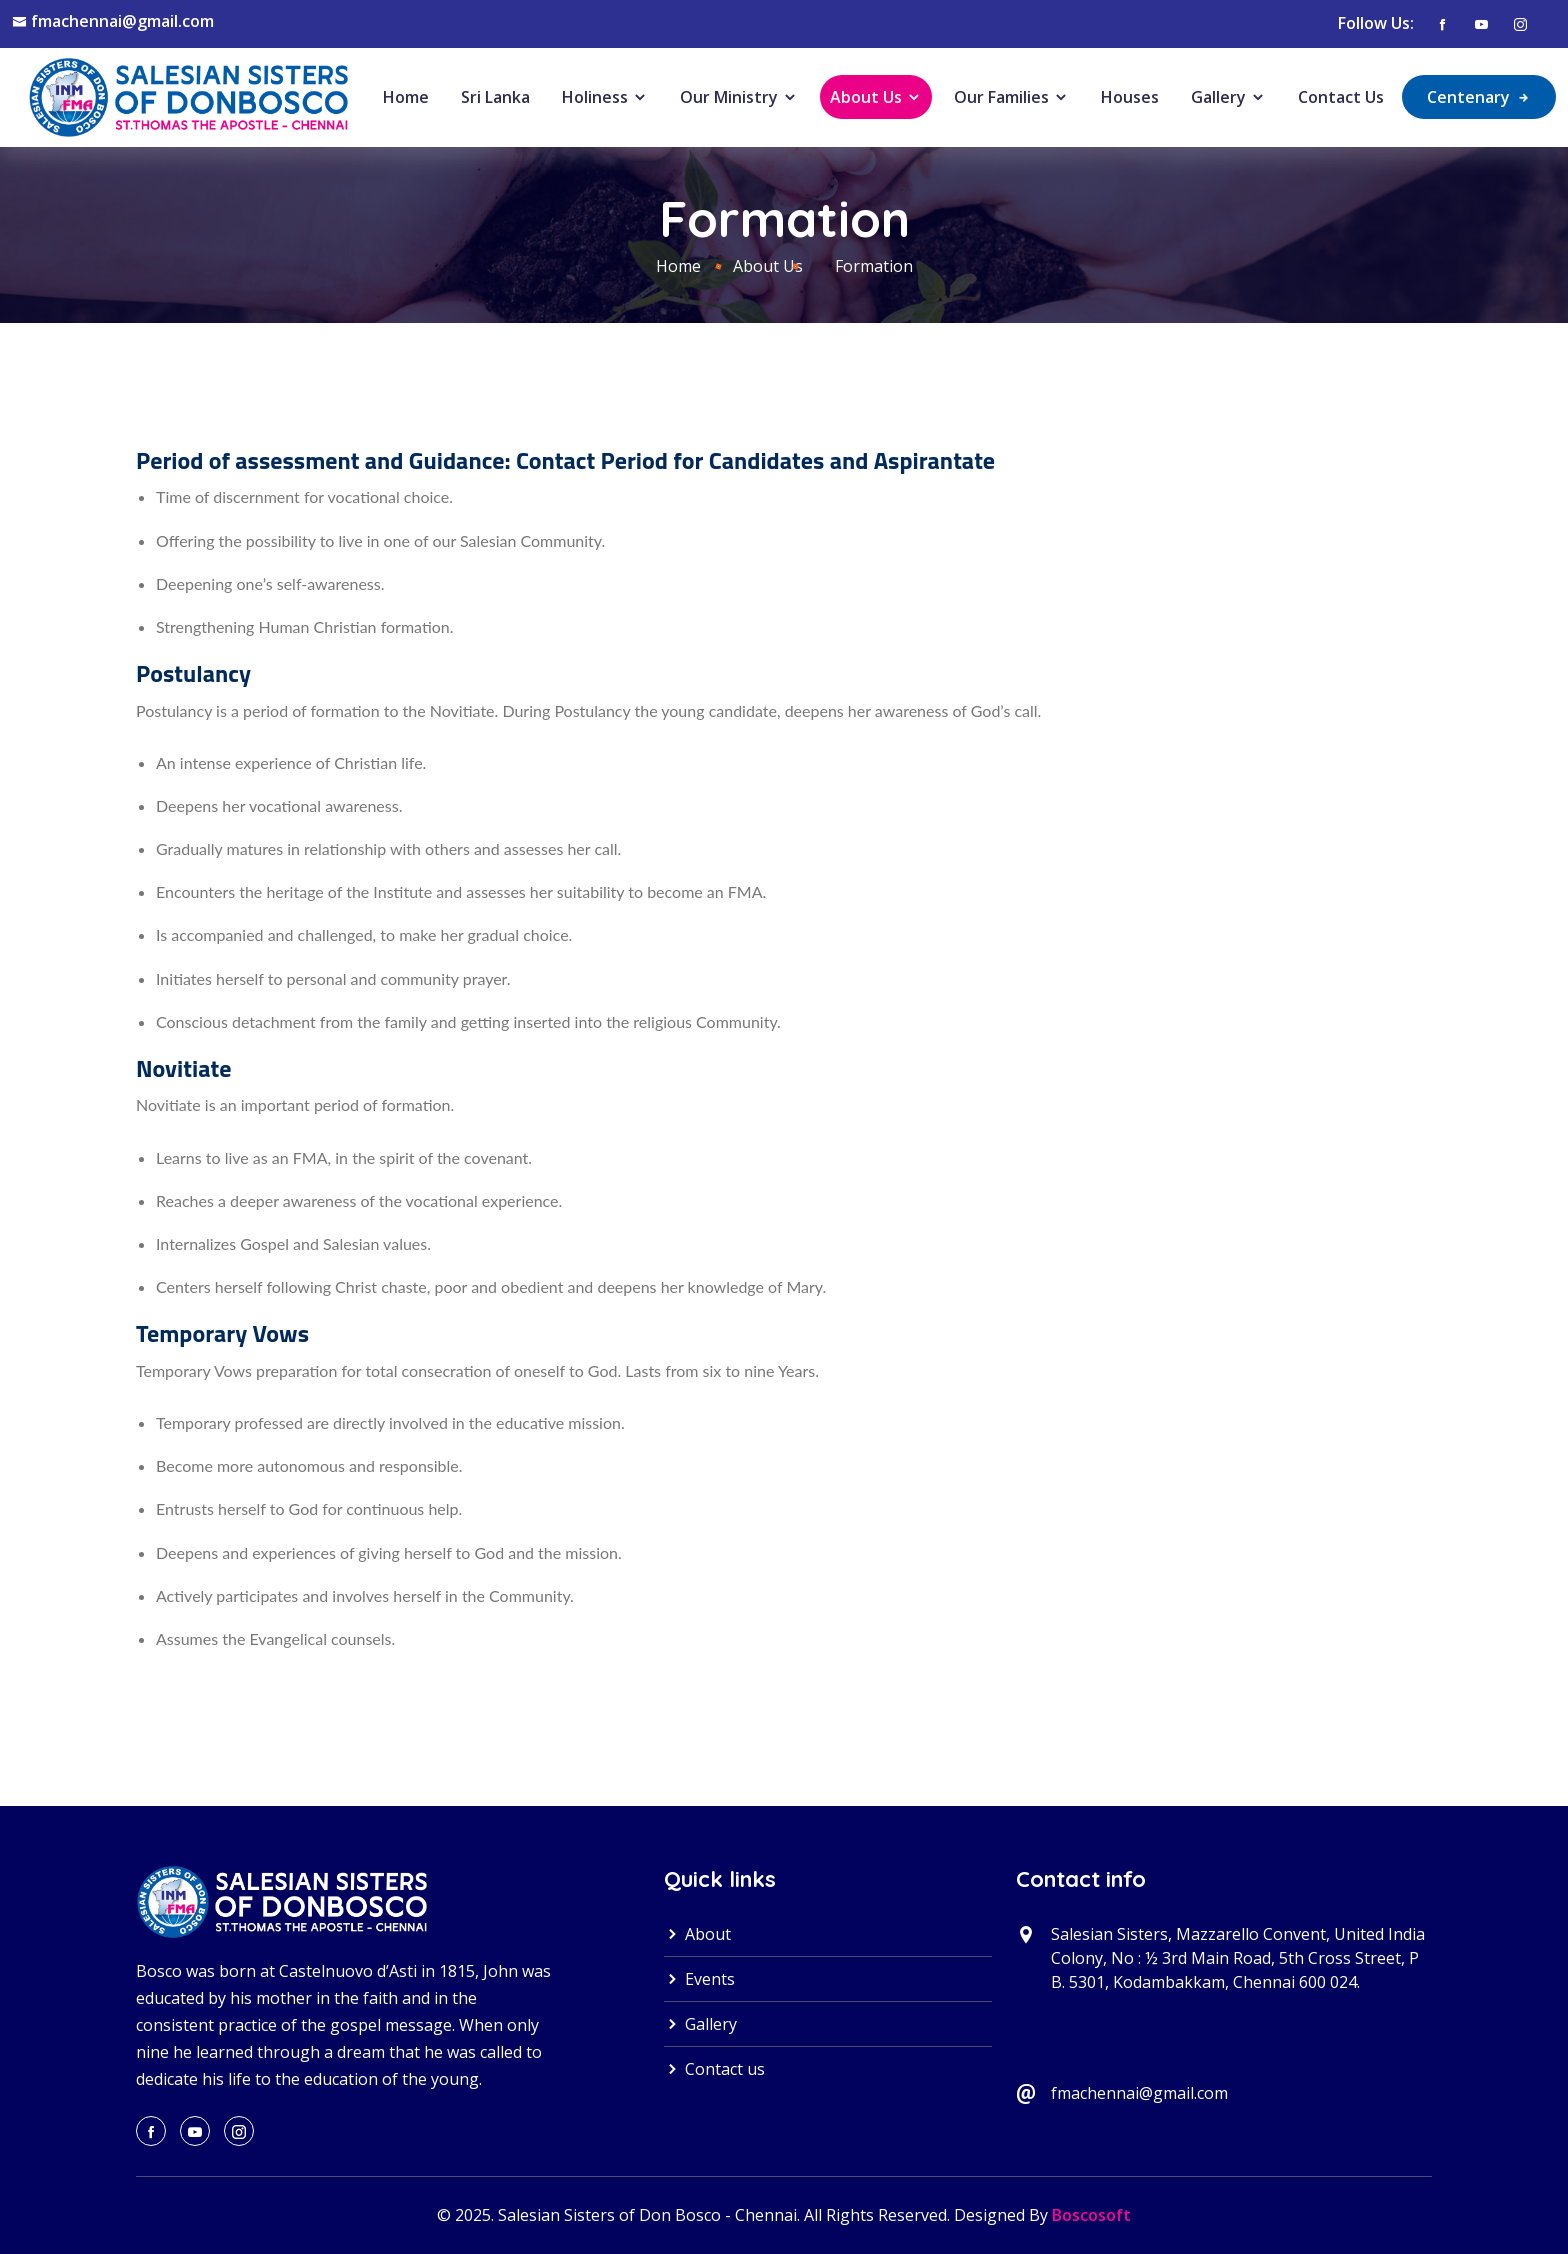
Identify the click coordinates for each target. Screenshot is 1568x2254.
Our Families (1011, 97)
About (697, 1934)
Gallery (1228, 97)
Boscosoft (1091, 2215)
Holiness (605, 97)
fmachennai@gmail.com (122, 21)
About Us (876, 97)
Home (406, 97)
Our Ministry (739, 97)
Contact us (714, 2069)
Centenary (1479, 97)
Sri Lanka (495, 97)
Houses (1130, 97)
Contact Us (1341, 97)
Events (699, 1979)
